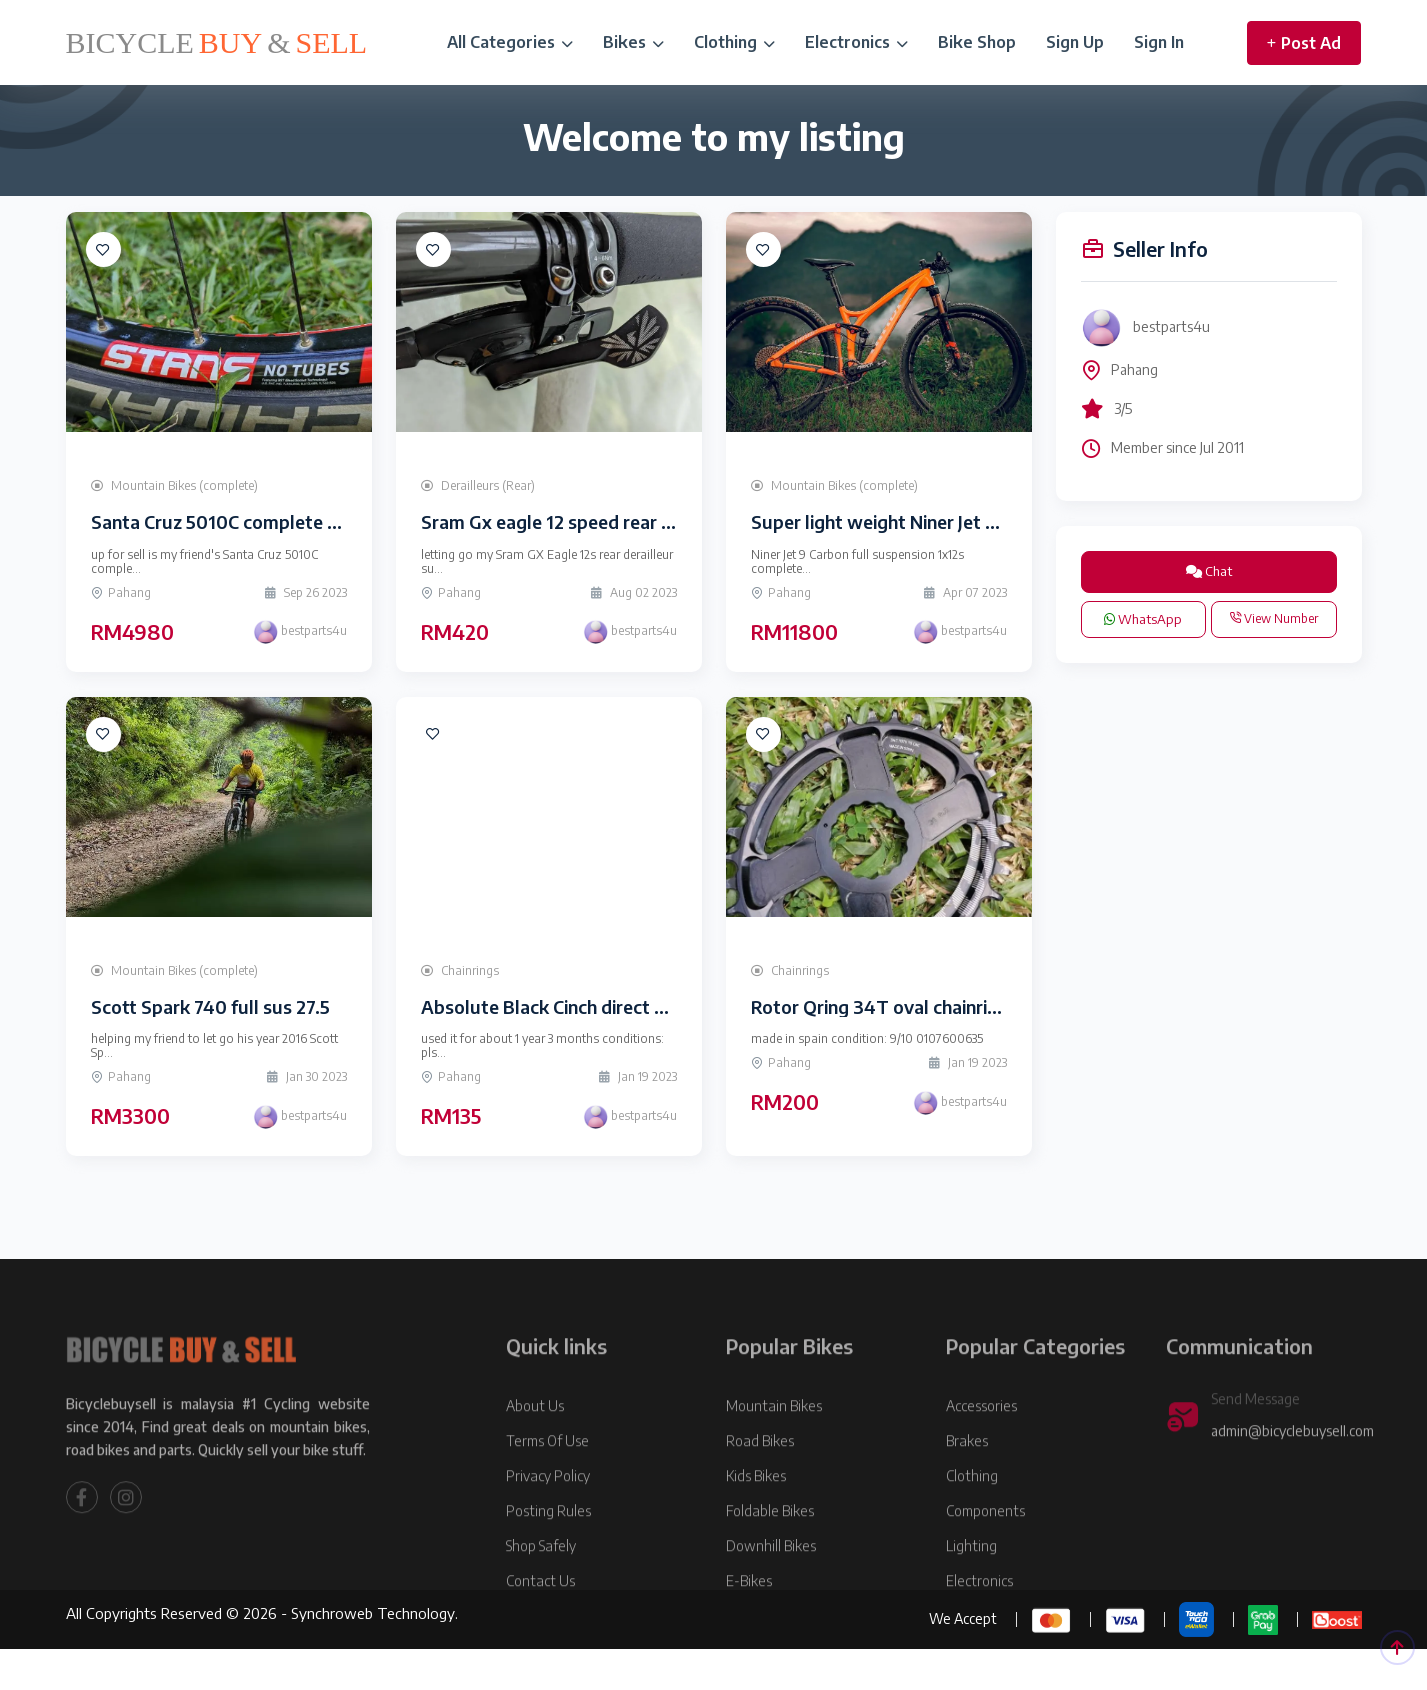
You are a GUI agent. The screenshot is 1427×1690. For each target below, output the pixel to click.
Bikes (633, 42)
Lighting (971, 1596)
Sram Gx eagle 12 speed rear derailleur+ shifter (615, 521)
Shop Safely (541, 1596)
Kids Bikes (756, 1526)
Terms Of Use (547, 1491)
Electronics (856, 42)
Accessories (981, 1456)
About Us (535, 1456)
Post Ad (1304, 43)
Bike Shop (977, 42)
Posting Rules (548, 1561)
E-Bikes (749, 1631)
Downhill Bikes (771, 1596)
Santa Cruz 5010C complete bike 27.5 (245, 521)
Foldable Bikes (770, 1561)
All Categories (510, 42)
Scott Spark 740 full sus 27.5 (210, 1006)
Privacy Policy (548, 1526)
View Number (1273, 618)
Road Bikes (760, 1491)
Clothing (734, 42)
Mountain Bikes (774, 1456)
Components (985, 1561)
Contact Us (540, 1631)
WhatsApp (1143, 619)
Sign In (1159, 42)
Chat (1209, 571)
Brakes (967, 1491)
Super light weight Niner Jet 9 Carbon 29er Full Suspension (994, 521)
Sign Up (1075, 42)
